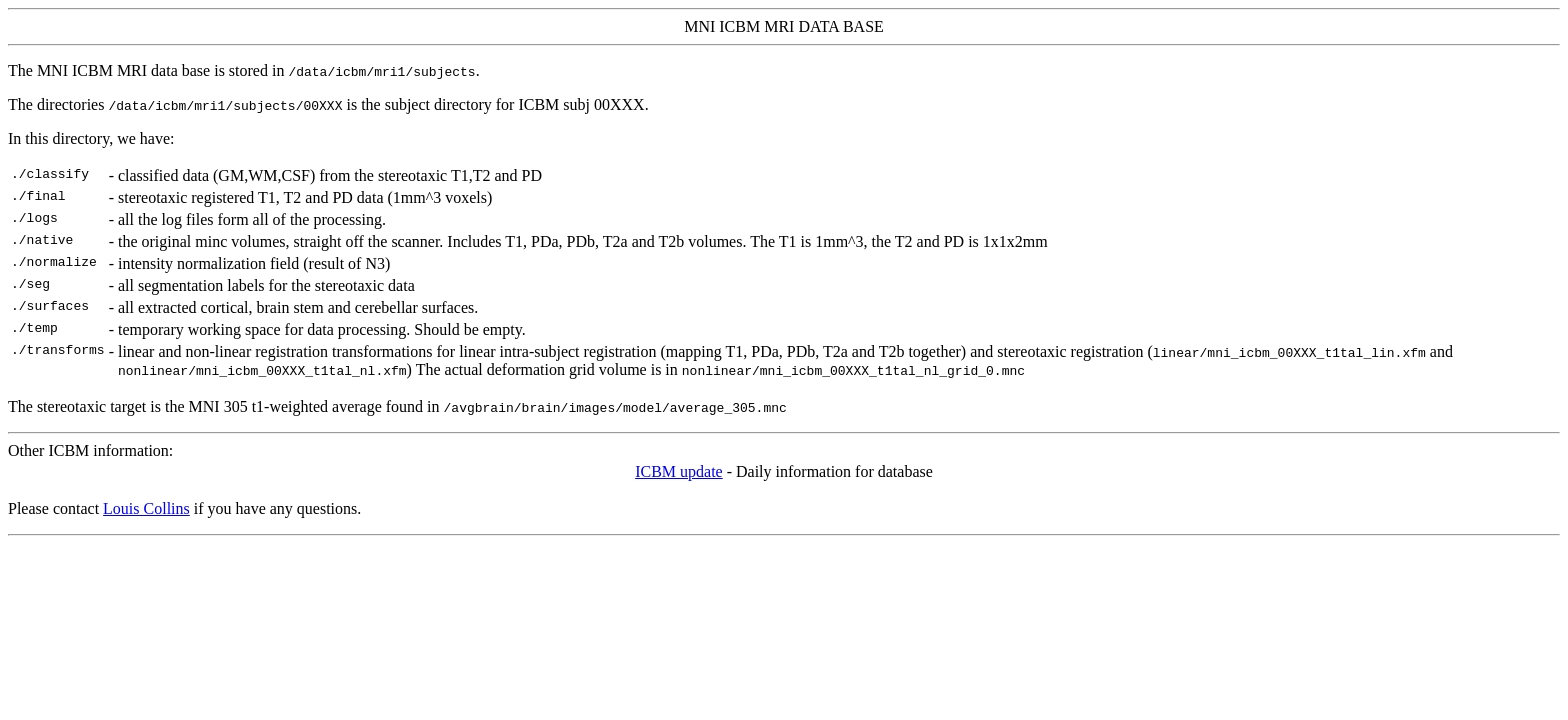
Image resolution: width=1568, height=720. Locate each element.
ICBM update (679, 471)
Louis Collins (146, 508)
